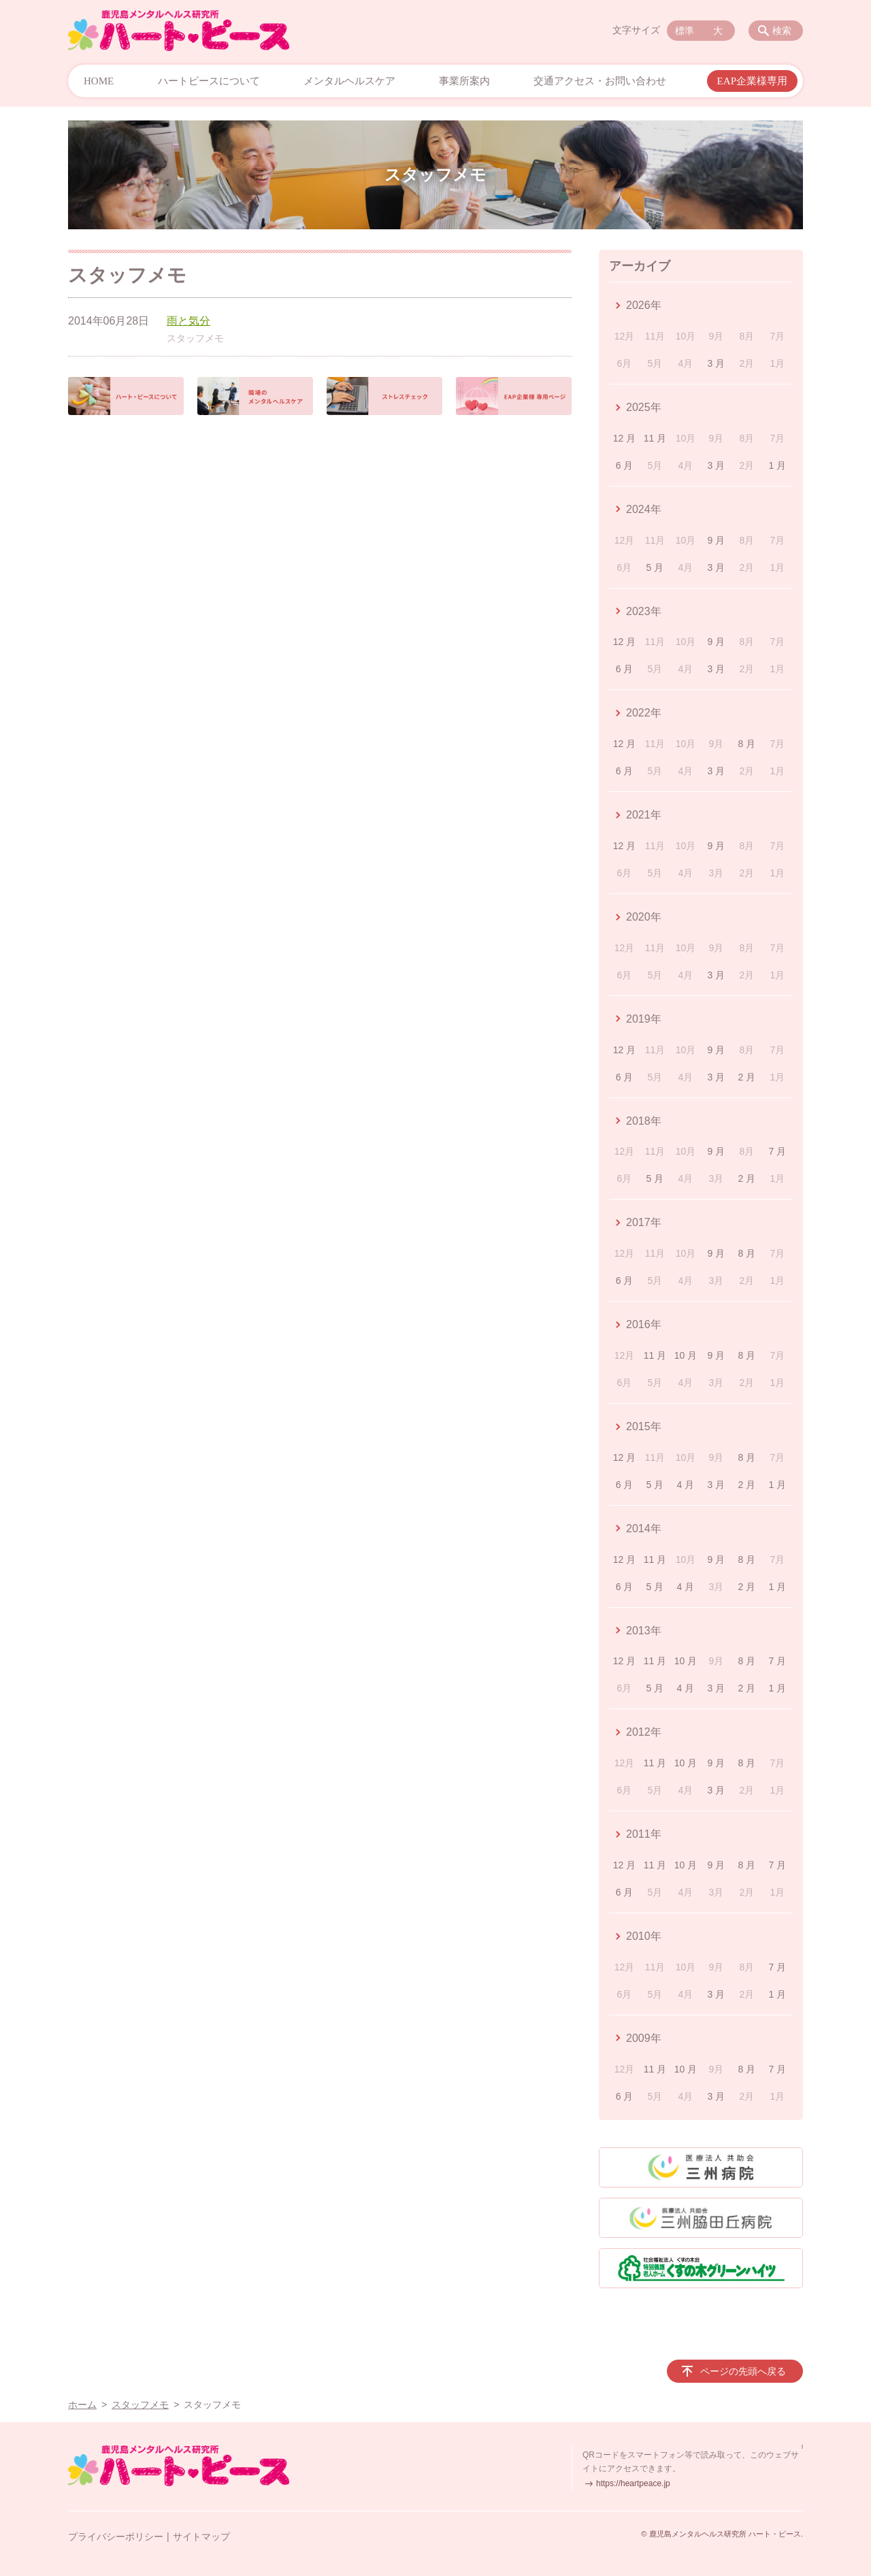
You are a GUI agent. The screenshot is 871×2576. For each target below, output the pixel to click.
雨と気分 (188, 321)
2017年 (643, 1222)
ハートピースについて (209, 81)
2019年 (643, 1019)
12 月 (624, 438)
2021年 (643, 815)
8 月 (747, 743)
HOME (99, 81)
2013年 (643, 1630)
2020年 (643, 917)
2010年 (643, 1936)
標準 (684, 30)
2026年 (643, 305)
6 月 (625, 465)
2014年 (643, 1528)
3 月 (716, 363)
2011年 (643, 1834)
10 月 (685, 1355)
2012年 (643, 1732)
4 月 (686, 1484)
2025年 (643, 407)
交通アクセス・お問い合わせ (599, 81)
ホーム (82, 2404)
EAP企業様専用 (752, 81)
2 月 (747, 1077)
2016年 (643, 1324)
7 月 (777, 1151)
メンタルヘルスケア (349, 81)
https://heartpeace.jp (633, 2483)
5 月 (655, 567)
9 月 (716, 540)
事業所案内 (464, 81)
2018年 (643, 1121)
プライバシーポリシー (115, 2536)
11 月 (655, 438)
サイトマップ (201, 2536)
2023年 (643, 611)
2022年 (643, 713)
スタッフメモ (195, 338)
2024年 (643, 509)
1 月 (777, 465)
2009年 (643, 2038)
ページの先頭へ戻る (743, 2371)
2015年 (643, 1426)
